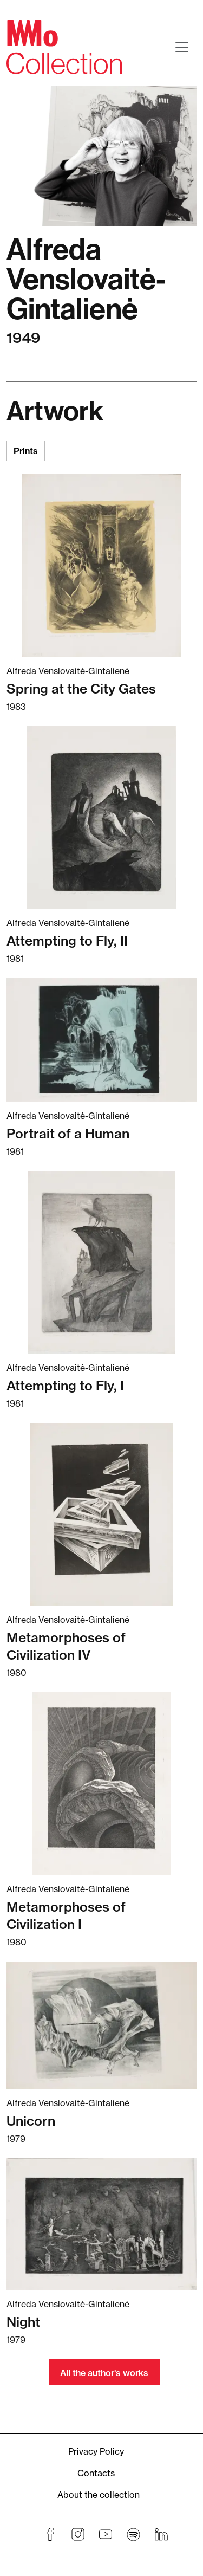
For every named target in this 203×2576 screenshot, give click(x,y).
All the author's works (104, 2372)
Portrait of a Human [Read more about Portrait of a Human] (67, 1133)
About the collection (98, 2494)
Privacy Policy (96, 2451)
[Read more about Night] (101, 2224)
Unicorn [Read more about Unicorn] (30, 2121)
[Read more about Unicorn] (101, 2025)
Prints (26, 450)
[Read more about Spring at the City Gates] (101, 565)
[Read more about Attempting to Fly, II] (101, 817)
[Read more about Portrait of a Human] (101, 1039)
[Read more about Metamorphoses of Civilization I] (101, 1783)
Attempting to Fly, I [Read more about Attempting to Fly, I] (65, 1385)
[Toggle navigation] (182, 47)
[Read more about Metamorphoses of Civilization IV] (101, 1514)
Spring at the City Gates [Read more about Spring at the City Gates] (81, 689)
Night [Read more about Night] (23, 2322)
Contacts (96, 2473)
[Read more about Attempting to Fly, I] (101, 1262)
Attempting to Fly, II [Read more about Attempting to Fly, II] (67, 941)
